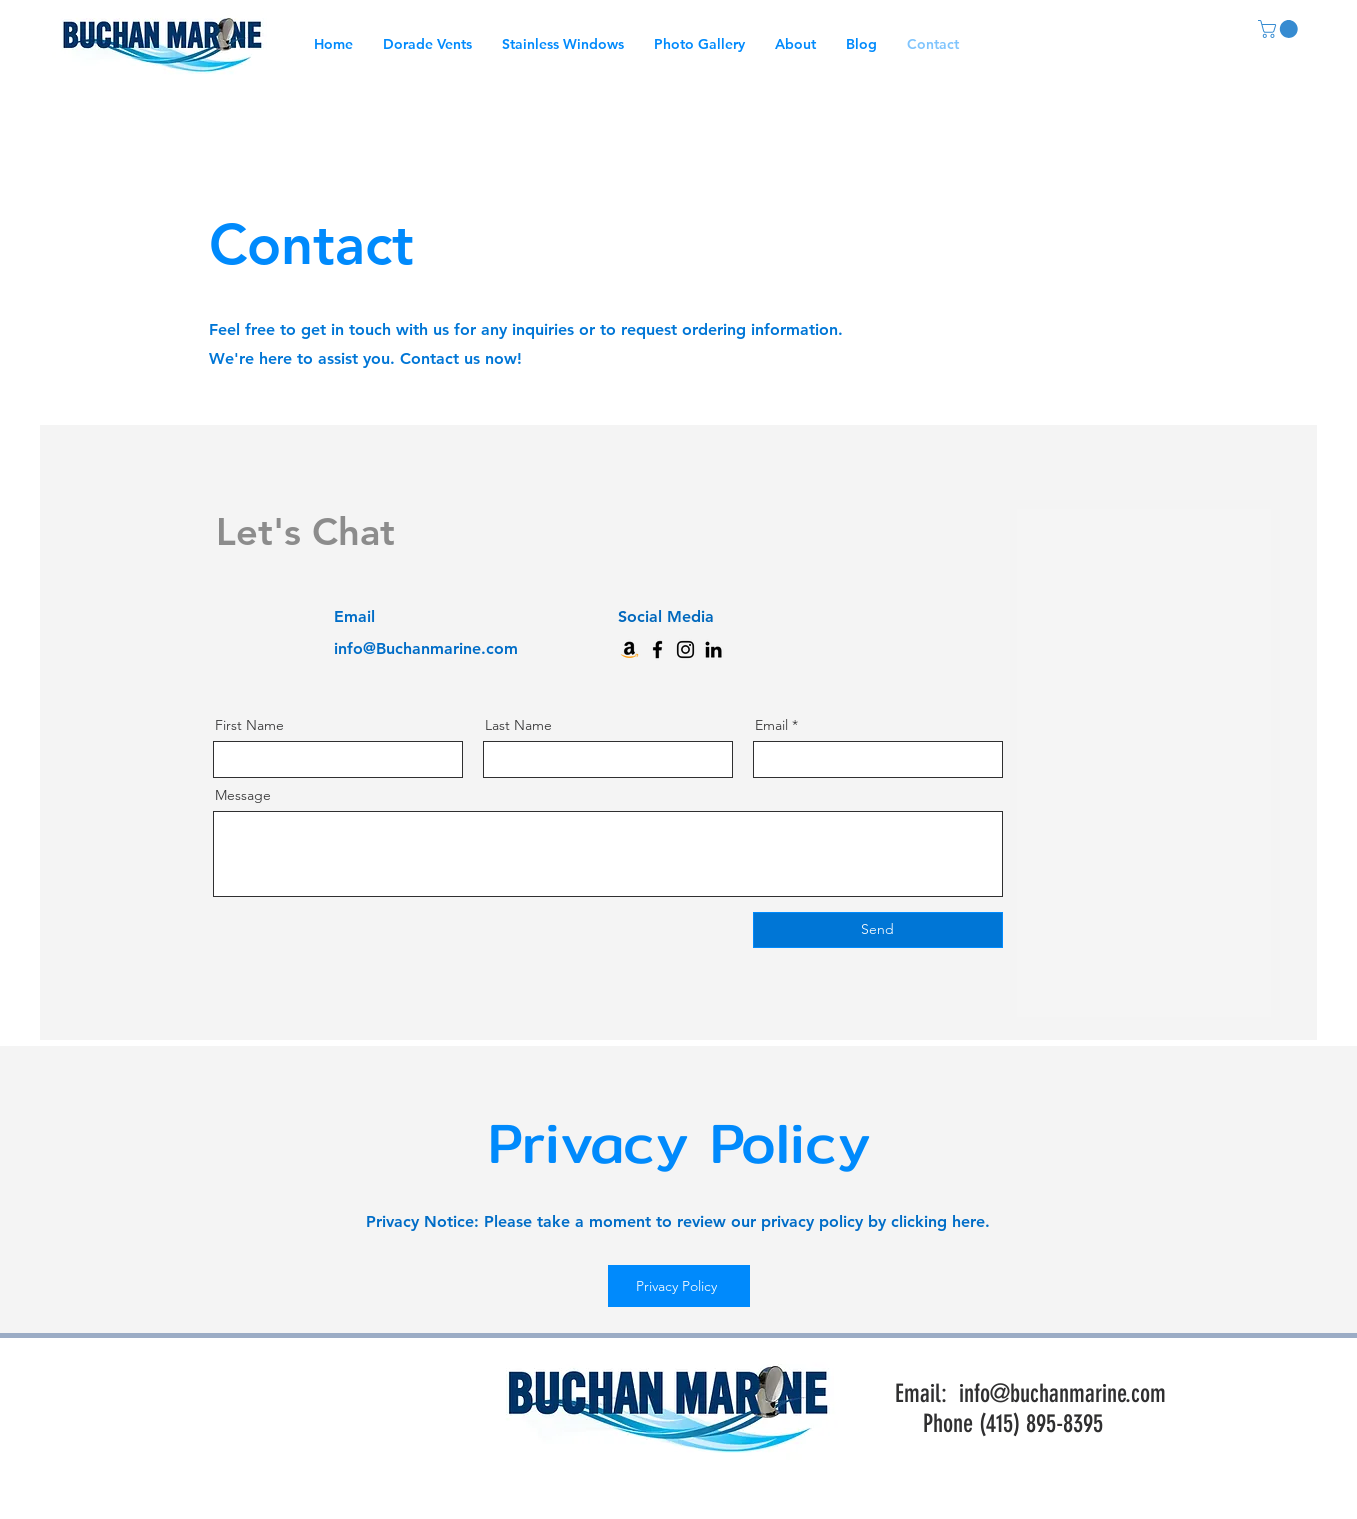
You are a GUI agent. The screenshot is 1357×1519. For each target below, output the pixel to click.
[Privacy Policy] (679, 1286)
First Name (249, 725)
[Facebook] (657, 649)
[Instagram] (685, 649)
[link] (1280, 29)
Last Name (518, 725)
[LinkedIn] (713, 649)
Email (771, 725)
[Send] (878, 930)
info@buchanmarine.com (1062, 1393)
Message (243, 795)
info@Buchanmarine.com (426, 648)
